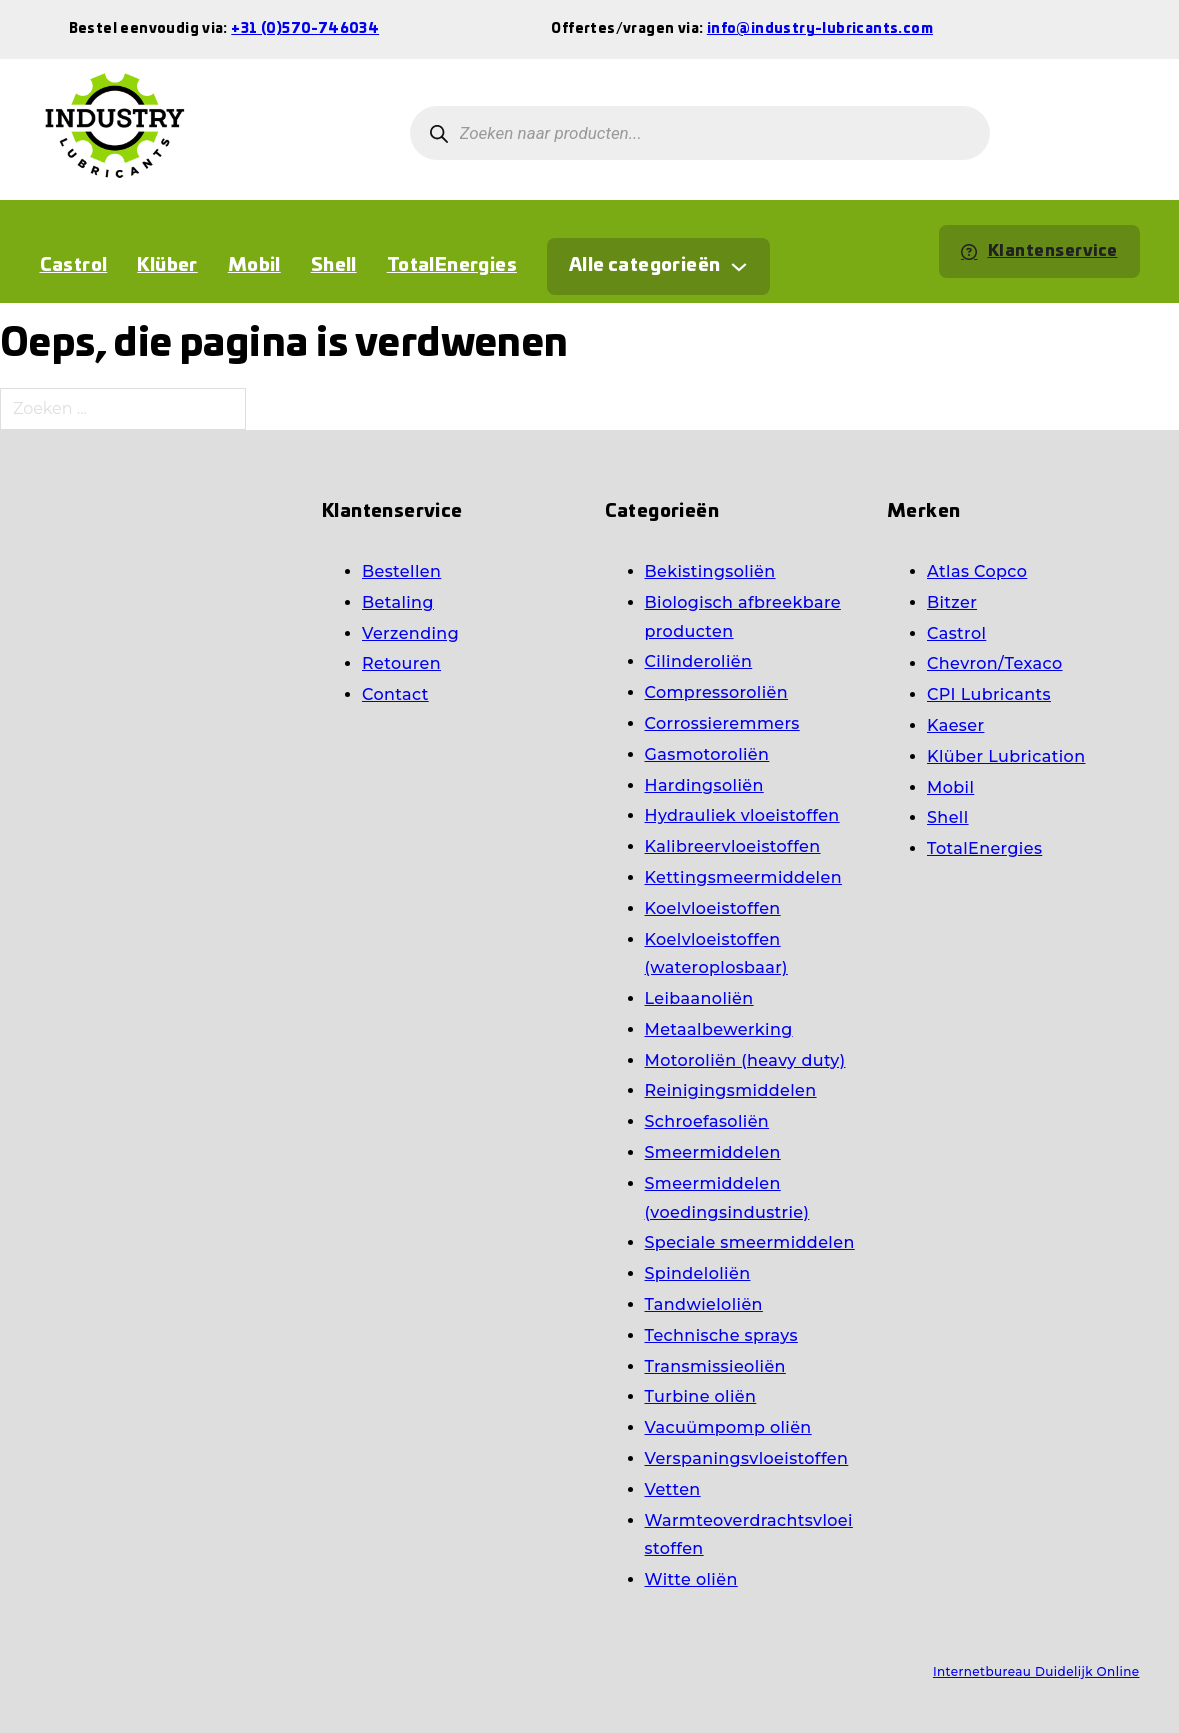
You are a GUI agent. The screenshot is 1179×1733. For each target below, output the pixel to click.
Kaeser (955, 725)
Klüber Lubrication (1006, 756)
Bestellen (401, 571)
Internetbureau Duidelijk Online (1036, 1671)
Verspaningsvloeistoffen (747, 1458)
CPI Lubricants (989, 694)
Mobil (254, 266)
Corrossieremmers (722, 723)
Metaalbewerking (719, 1029)
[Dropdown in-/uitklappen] (739, 267)
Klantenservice (1039, 251)
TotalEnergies (452, 266)
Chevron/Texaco (995, 663)
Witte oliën (691, 1579)
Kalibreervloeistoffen (733, 846)
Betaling (398, 602)
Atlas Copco (977, 571)
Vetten (673, 1489)
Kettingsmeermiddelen (743, 877)
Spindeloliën (698, 1273)
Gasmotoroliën (707, 754)
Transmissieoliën (715, 1366)
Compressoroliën (717, 692)
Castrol (74, 266)
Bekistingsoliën (710, 571)
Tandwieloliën (704, 1304)
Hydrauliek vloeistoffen (742, 815)
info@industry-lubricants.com (820, 29)
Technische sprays (721, 1335)
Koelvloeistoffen (713, 908)
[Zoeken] (439, 133)
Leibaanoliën (699, 998)
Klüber (167, 266)
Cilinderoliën (699, 661)
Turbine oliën (701, 1396)
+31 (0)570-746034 (305, 29)
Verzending (410, 633)
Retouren (401, 663)
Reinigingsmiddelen (731, 1090)
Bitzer (952, 602)
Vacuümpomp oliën (728, 1427)
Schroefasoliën (707, 1121)
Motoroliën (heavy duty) (745, 1060)
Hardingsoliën (704, 785)
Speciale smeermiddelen (750, 1242)
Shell (334, 266)
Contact (395, 694)
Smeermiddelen (713, 1152)
